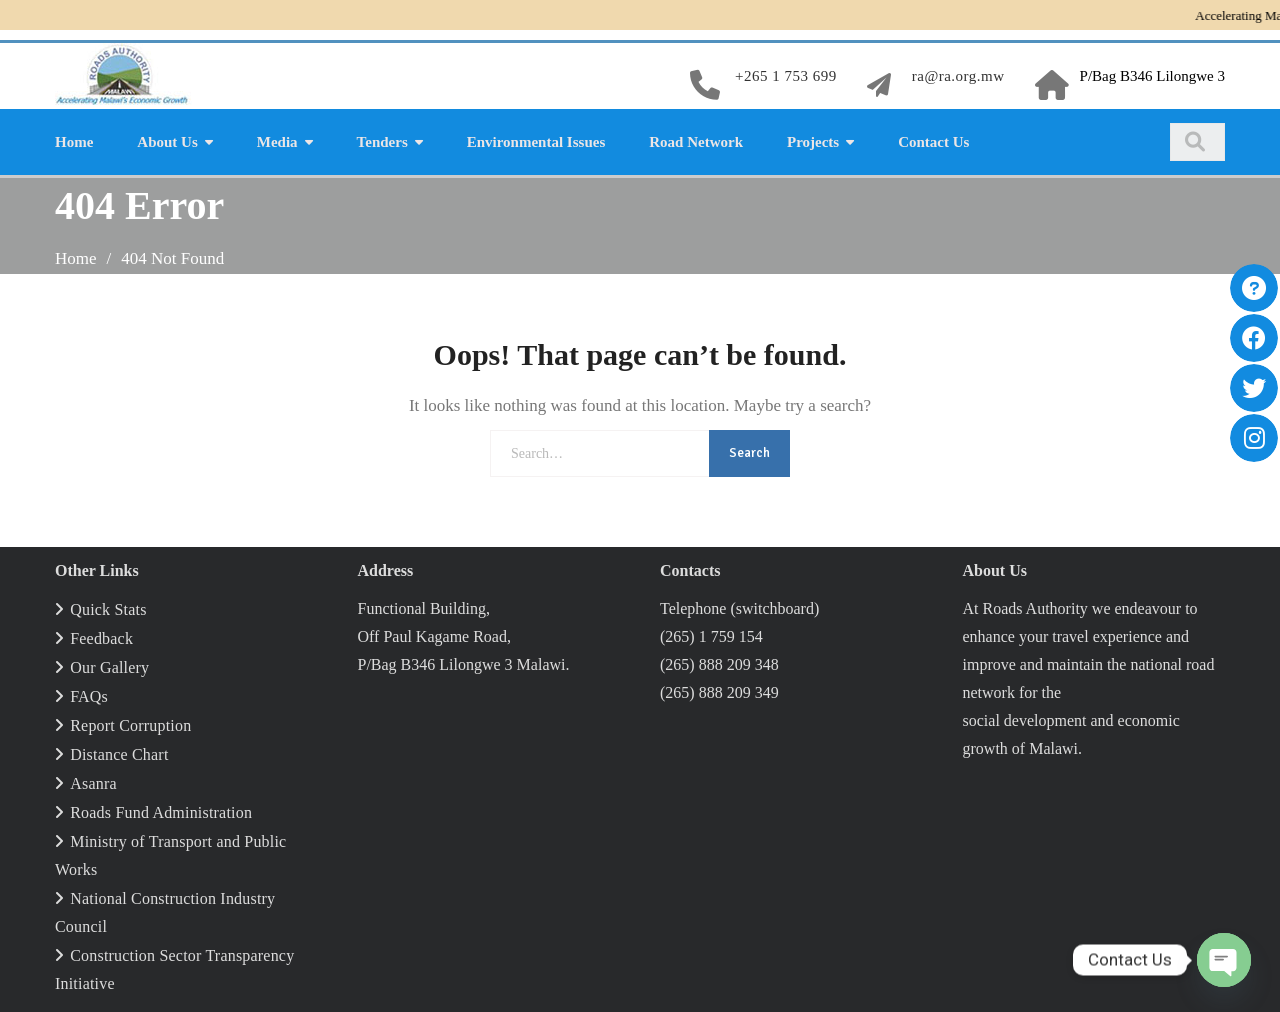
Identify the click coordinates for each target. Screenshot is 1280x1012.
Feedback (101, 638)
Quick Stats (108, 609)
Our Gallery (109, 667)
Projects (813, 142)
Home (74, 142)
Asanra (93, 783)
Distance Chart (119, 754)
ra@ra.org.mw (958, 76)
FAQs (89, 696)
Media (277, 142)
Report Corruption (130, 725)
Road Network (696, 142)
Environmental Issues (536, 142)
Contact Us (933, 142)
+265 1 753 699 (786, 76)
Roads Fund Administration (161, 812)
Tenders (382, 142)
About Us (167, 142)
